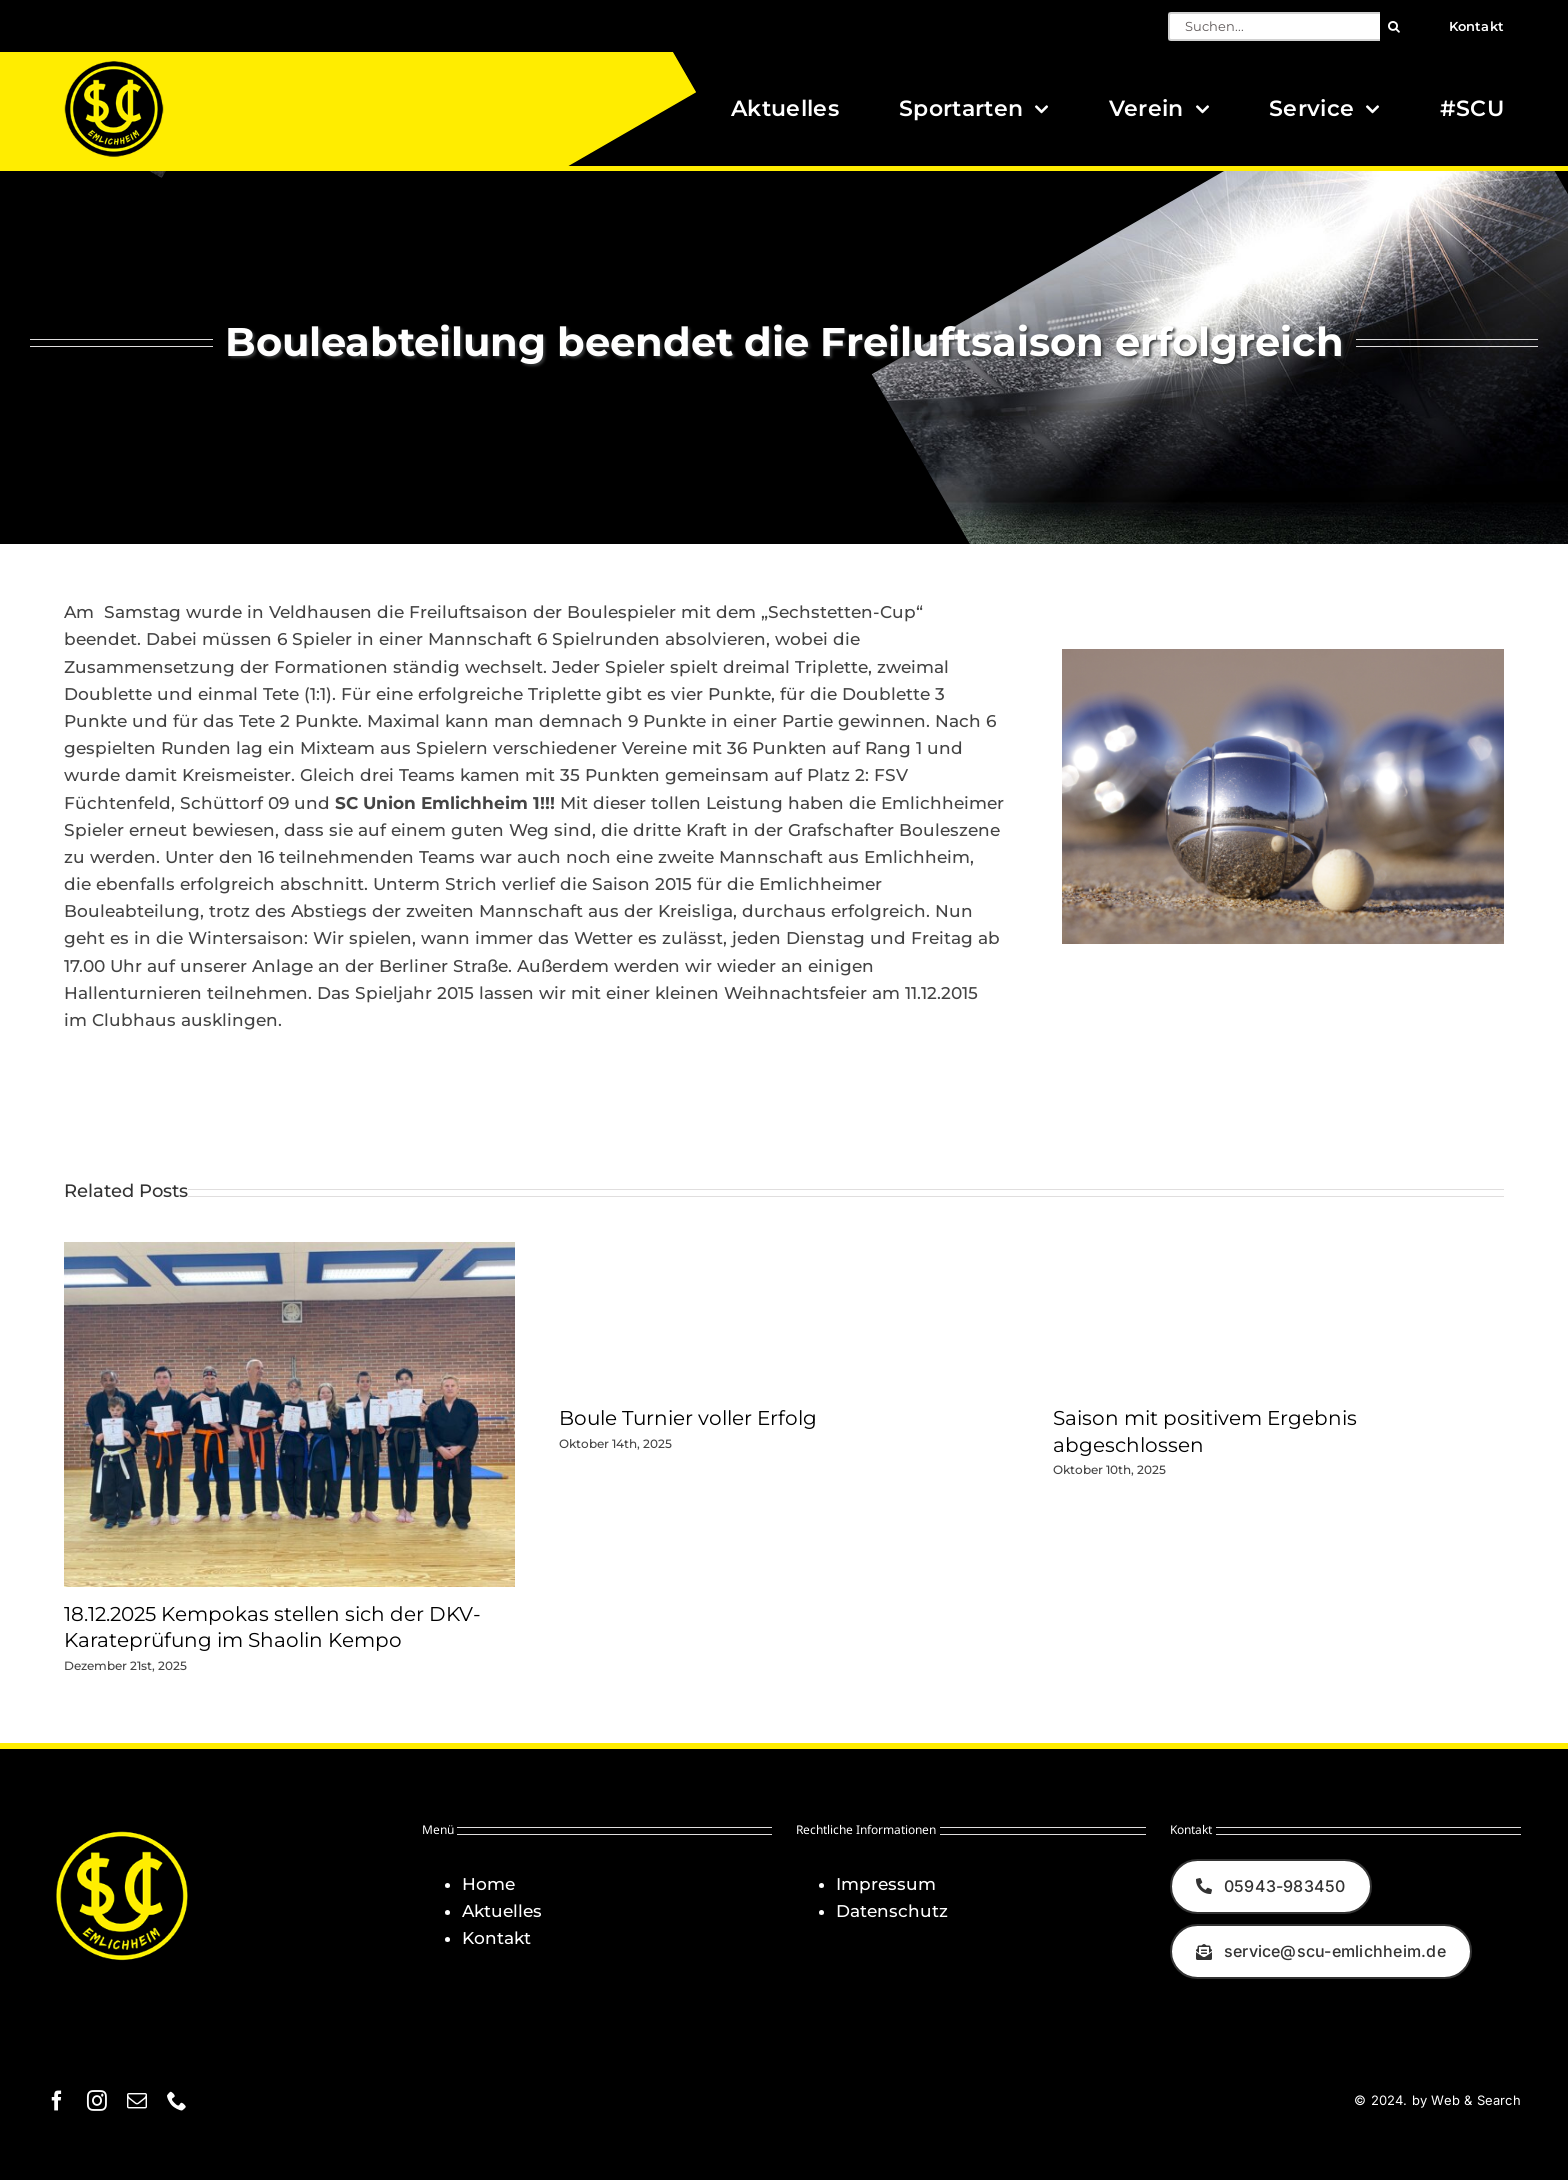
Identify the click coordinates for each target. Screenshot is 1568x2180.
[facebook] (57, 2101)
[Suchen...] (1274, 26)
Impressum (886, 1884)
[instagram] (97, 2101)
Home (488, 1884)
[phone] (177, 2101)
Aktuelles (502, 1911)
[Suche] (1394, 26)
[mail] (137, 2101)
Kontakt (496, 1938)
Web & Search (1475, 2100)
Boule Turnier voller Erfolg (688, 1418)
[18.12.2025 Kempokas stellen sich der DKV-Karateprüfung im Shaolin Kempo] (289, 1252)
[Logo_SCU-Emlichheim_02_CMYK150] (114, 67)
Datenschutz (892, 1911)
